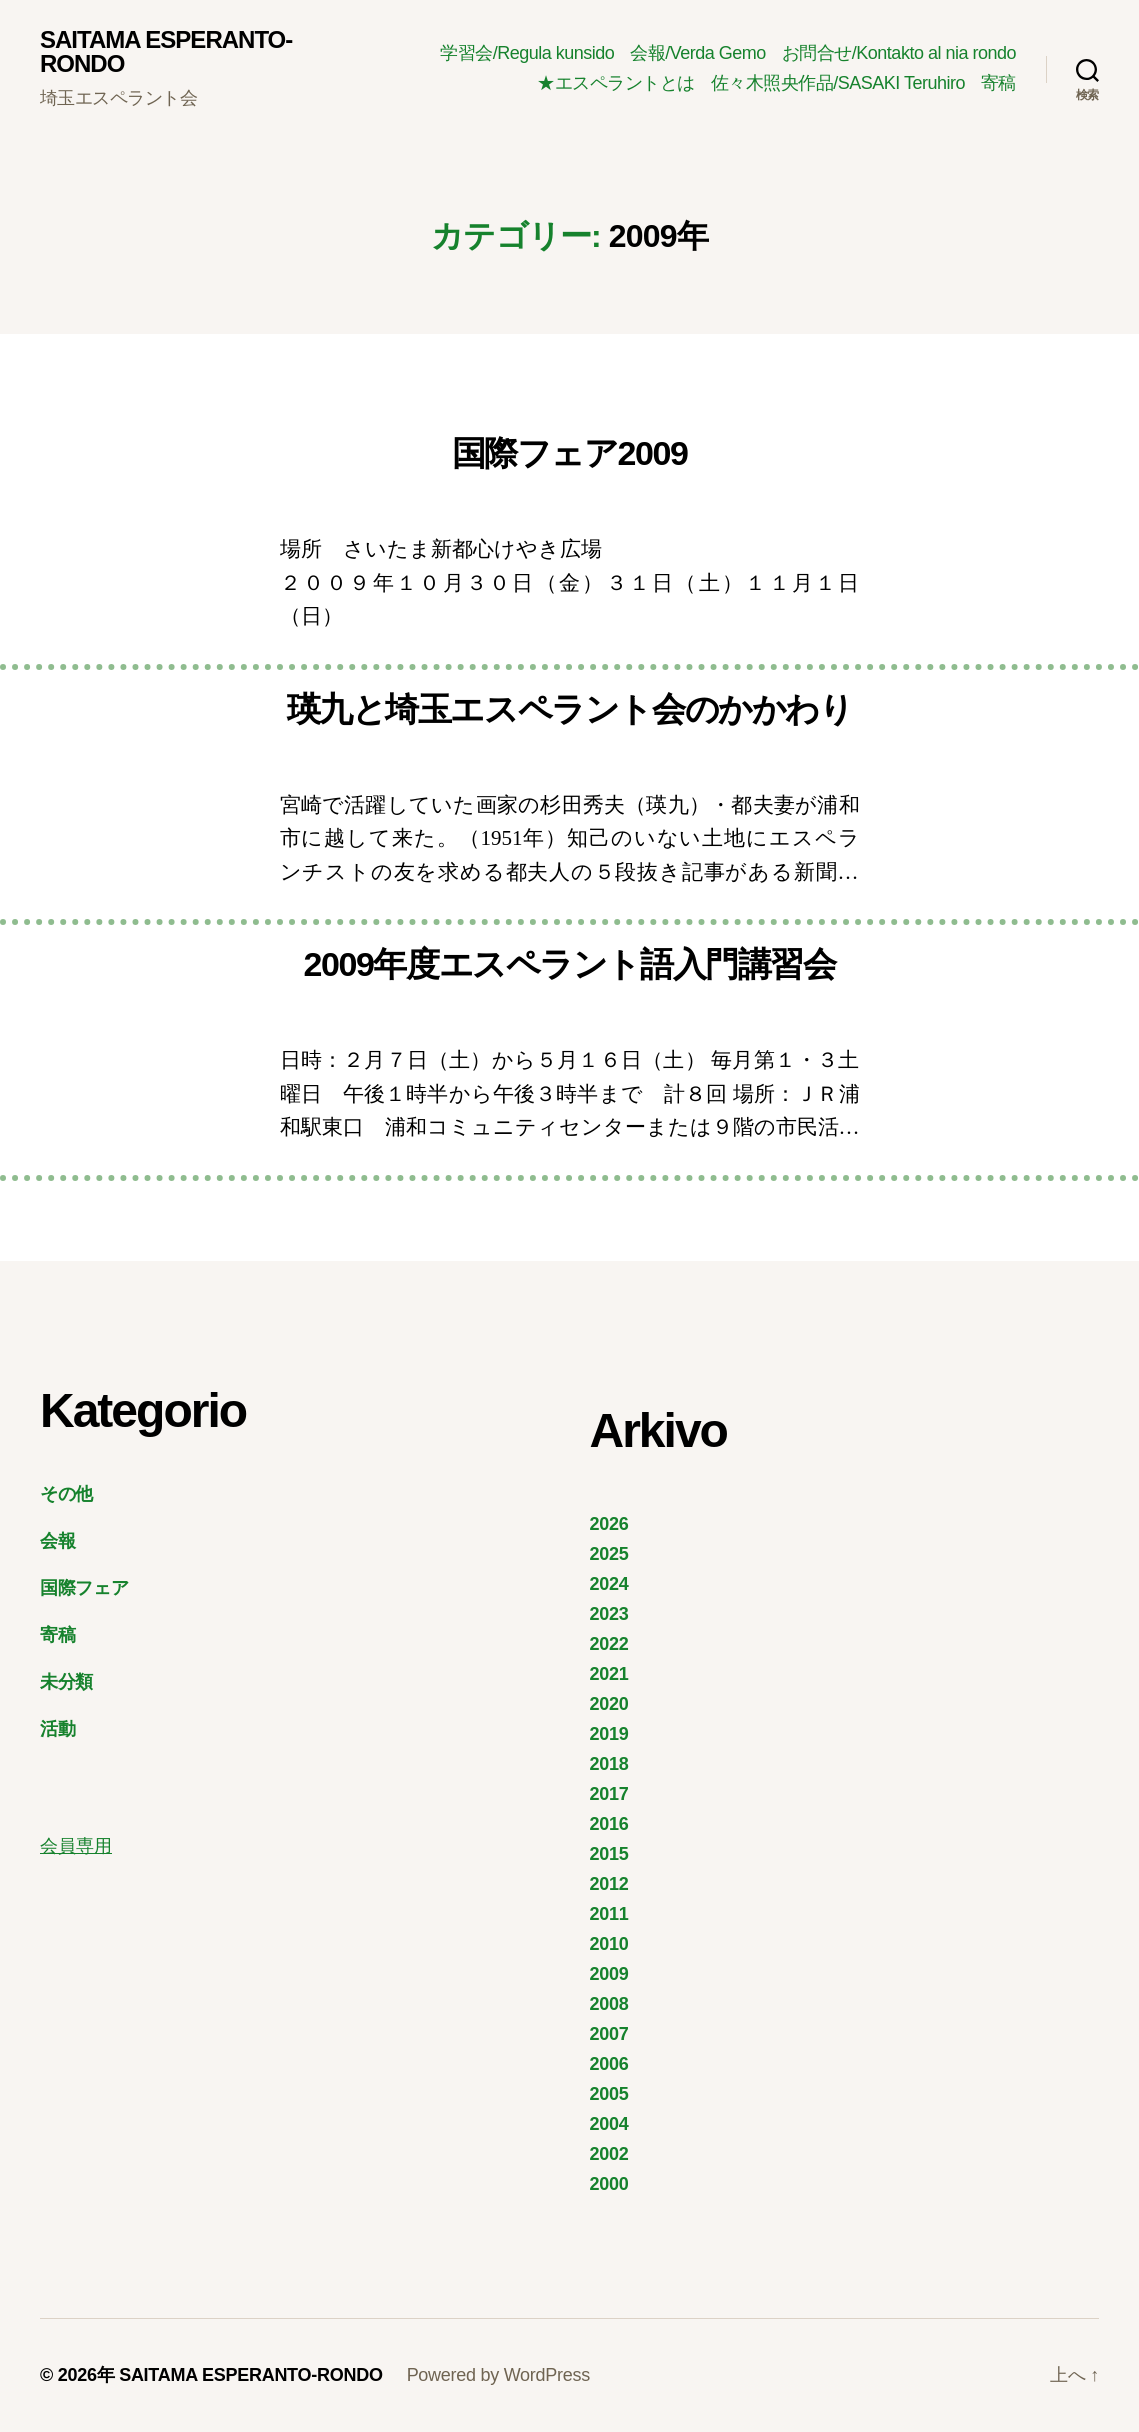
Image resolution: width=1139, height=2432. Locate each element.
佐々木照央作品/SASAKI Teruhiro (838, 83)
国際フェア (84, 1588)
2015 (609, 1854)
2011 (609, 1914)
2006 (609, 2064)
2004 (609, 2124)
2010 (609, 1944)
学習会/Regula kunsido (527, 53)
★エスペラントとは (616, 83)
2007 (609, 2034)
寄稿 (998, 83)
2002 (609, 2154)
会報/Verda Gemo (698, 53)
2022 (609, 1644)
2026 (609, 1524)
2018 (609, 1764)
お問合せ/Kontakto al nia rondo (899, 53)
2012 (609, 1884)
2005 (609, 2094)
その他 (66, 1494)
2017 (609, 1794)
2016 (609, 1824)
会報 (57, 1541)
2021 (609, 1674)
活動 (57, 1729)
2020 (609, 1704)
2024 (609, 1584)
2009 (609, 1974)
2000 (609, 2184)
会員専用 (76, 1846)
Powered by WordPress (498, 2375)
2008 (609, 2004)
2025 (609, 1554)
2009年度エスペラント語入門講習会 (569, 964)
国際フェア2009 (570, 453)
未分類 (66, 1682)
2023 (609, 1614)
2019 (609, 1734)
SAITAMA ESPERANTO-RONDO (166, 52)
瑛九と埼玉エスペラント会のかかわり (570, 709)
